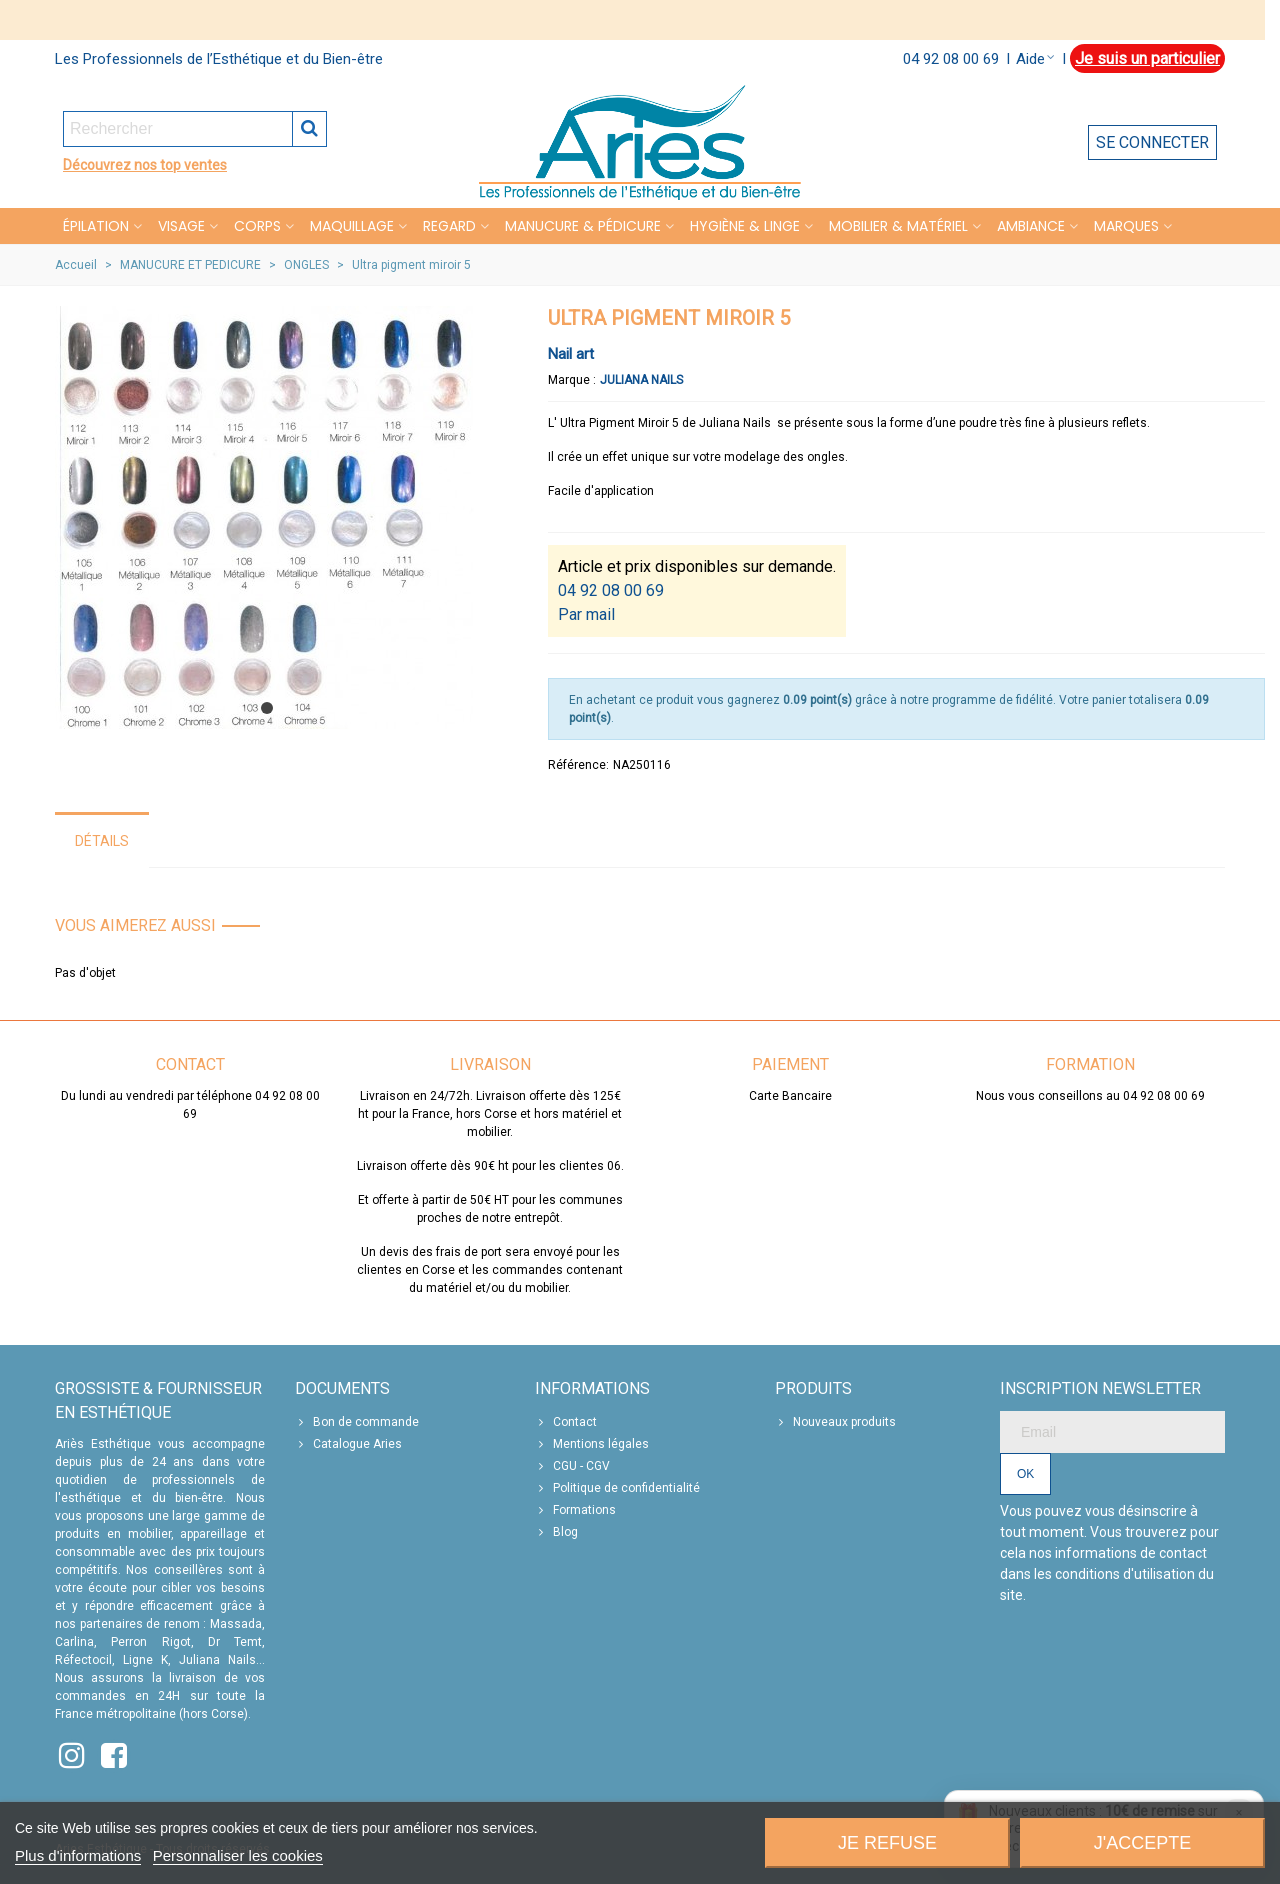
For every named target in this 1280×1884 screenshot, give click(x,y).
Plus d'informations (78, 1855)
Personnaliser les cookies (238, 1855)
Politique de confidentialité (617, 1488)
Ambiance (1031, 226)
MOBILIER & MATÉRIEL (898, 226)
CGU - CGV (572, 1466)
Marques (1126, 226)
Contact (566, 1422)
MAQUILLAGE (352, 226)
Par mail (586, 614)
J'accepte (1142, 1843)
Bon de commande (357, 1422)
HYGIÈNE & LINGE (745, 226)
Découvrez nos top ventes (145, 165)
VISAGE (181, 226)
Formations (575, 1510)
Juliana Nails (641, 380)
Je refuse (887, 1843)
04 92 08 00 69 (951, 59)
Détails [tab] (102, 841)
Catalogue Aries (348, 1444)
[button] (267, 708)
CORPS (257, 226)
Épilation (96, 226)
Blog (556, 1532)
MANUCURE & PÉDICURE (583, 226)
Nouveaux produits (835, 1422)
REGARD (449, 226)
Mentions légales (592, 1444)
